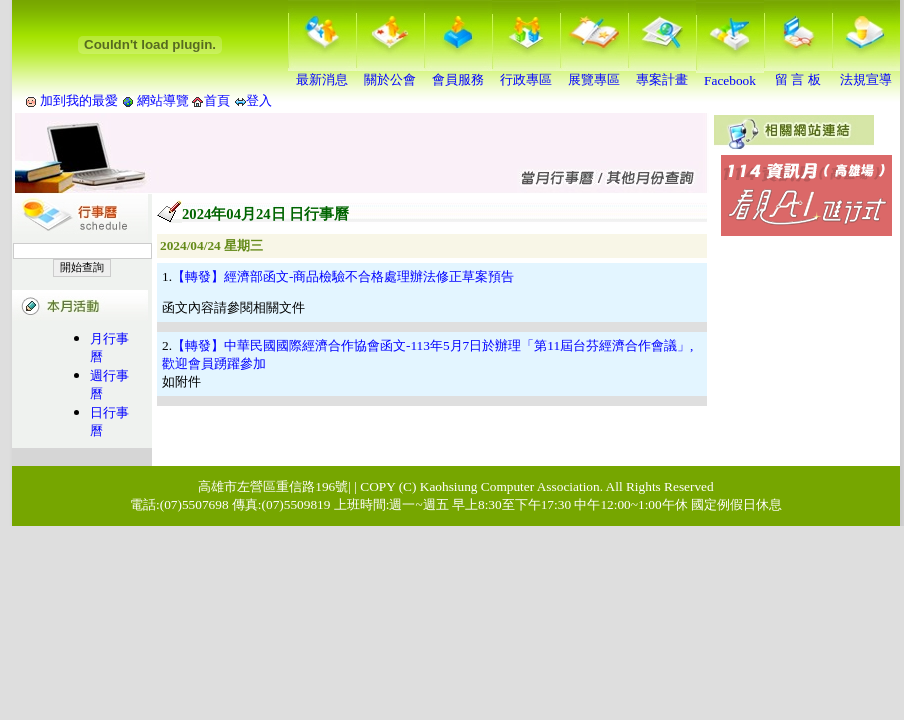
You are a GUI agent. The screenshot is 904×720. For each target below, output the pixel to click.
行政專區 (526, 73)
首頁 (217, 100)
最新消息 (322, 73)
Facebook (730, 74)
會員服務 (458, 73)
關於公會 (390, 73)
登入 (259, 100)
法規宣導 (866, 73)
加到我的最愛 (79, 100)
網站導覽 (163, 100)
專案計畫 (662, 73)
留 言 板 (798, 73)
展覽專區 (594, 73)
